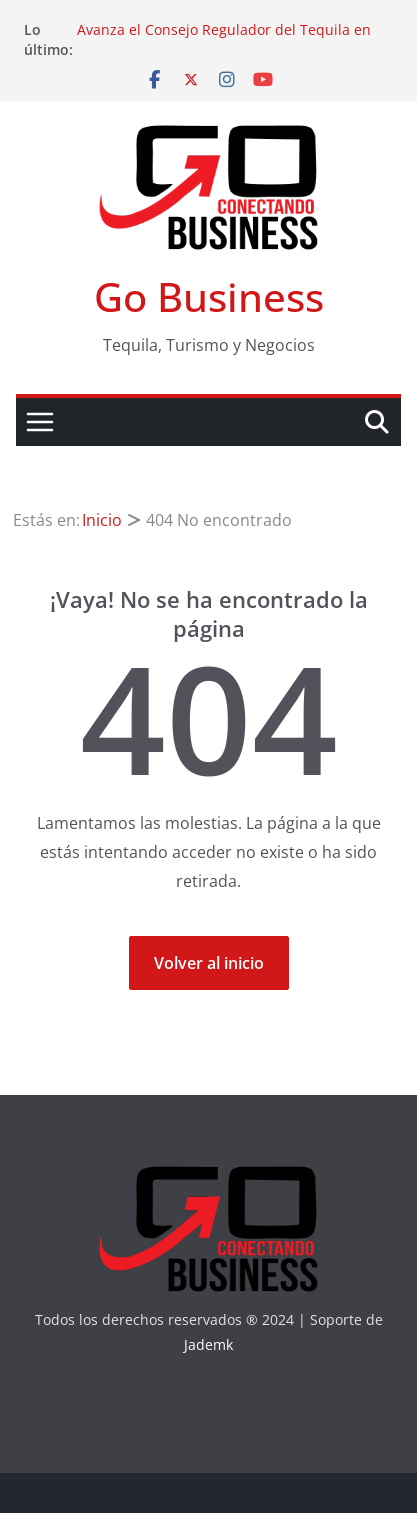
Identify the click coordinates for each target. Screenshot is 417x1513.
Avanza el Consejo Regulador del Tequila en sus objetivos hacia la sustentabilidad (224, 39)
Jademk (208, 1344)
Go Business (209, 296)
